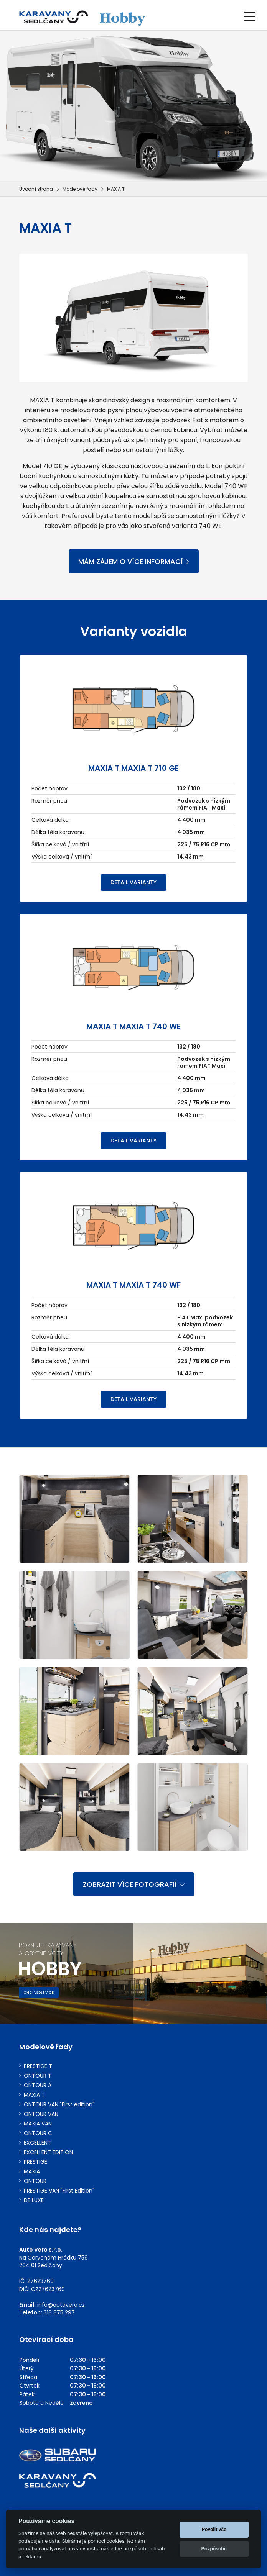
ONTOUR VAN (41, 2114)
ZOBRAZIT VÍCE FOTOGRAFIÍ (134, 1884)
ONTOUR (35, 2181)
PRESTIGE (35, 2162)
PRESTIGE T (38, 2066)
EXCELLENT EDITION (48, 2152)
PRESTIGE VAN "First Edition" (59, 2191)
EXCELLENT (37, 2143)
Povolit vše (214, 2529)
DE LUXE (34, 2200)
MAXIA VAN (38, 2123)
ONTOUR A (37, 2085)
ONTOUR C (38, 2133)
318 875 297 (59, 2312)
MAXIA (32, 2171)
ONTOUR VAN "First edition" (59, 2104)
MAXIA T (34, 2095)
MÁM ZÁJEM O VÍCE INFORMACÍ (133, 561)
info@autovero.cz (61, 2305)
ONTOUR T (37, 2076)
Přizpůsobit (214, 2548)
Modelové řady (80, 189)
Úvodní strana (36, 189)
